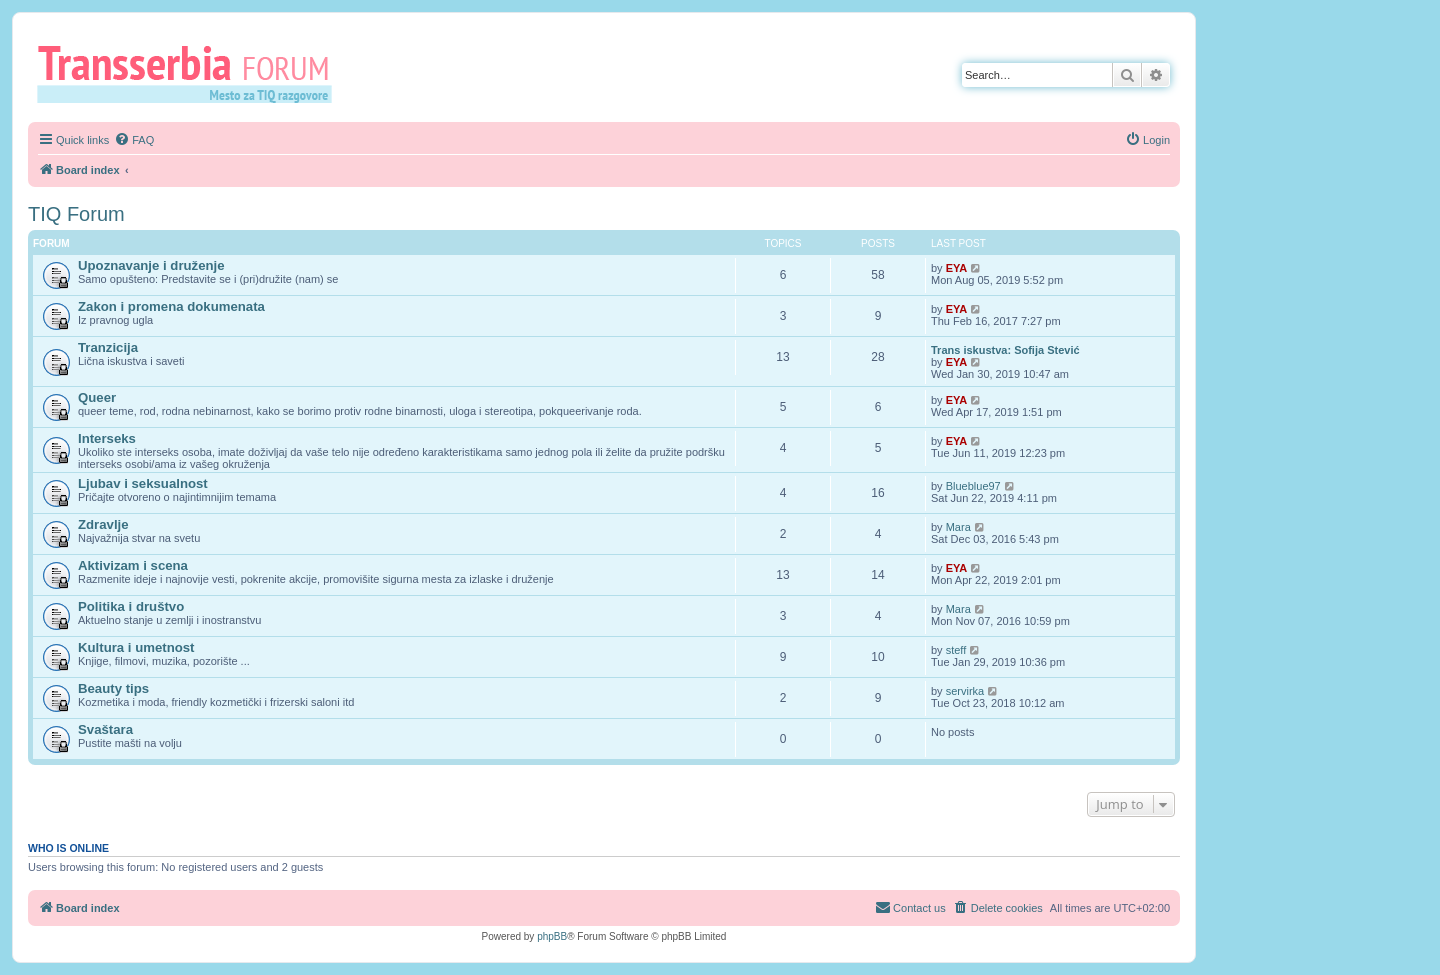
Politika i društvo (131, 606)
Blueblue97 (973, 486)
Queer (97, 397)
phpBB (552, 936)
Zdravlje (103, 524)
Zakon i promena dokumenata (171, 306)
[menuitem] (134, 140)
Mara (958, 527)
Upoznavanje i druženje (151, 265)
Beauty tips (113, 688)
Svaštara (105, 729)
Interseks (107, 438)
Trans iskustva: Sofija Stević (1005, 350)
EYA (957, 268)
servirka (965, 691)
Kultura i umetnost (136, 647)
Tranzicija (108, 347)
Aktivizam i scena (133, 565)
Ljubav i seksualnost (143, 483)
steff (956, 650)
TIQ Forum (76, 214)
